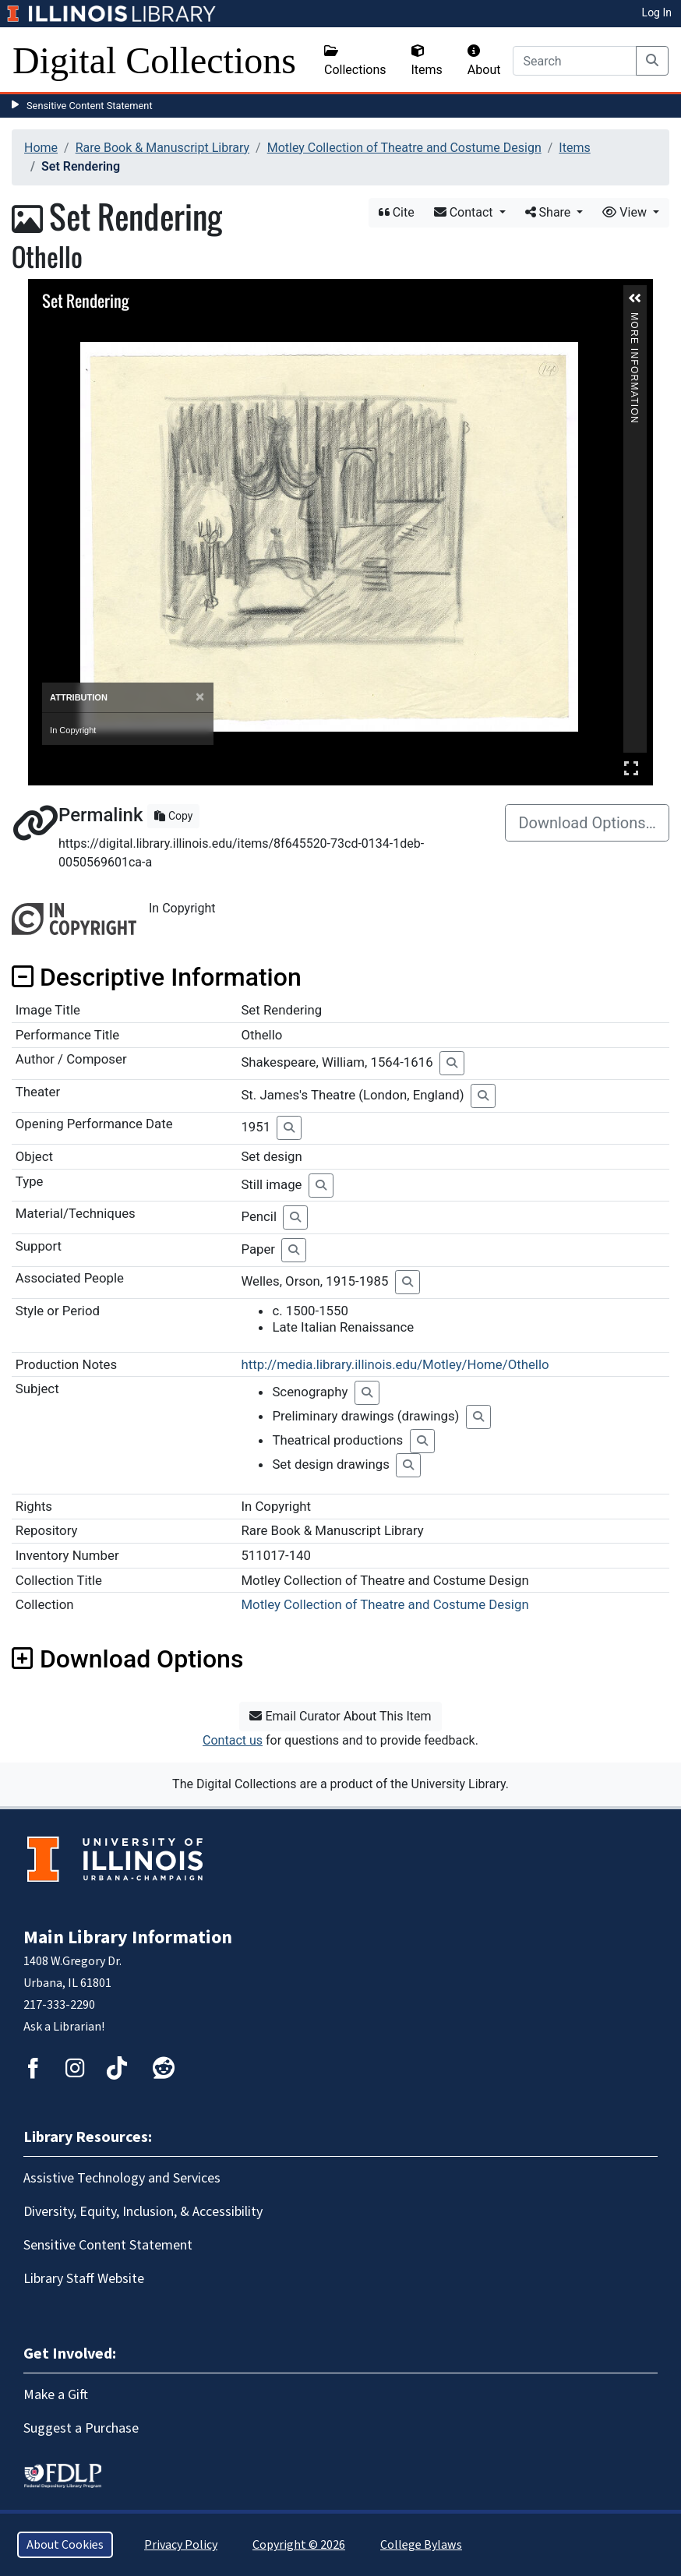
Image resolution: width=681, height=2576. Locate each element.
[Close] (199, 697)
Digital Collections (154, 60)
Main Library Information (127, 1937)
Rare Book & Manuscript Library (162, 147)
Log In (657, 12)
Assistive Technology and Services (122, 2178)
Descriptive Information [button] (157, 977)
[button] (635, 298)
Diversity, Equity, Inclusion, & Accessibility (143, 2211)
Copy (173, 816)
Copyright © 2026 (298, 2544)
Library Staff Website (83, 2278)
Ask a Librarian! (63, 2026)
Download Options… (587, 822)
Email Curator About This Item (340, 1716)
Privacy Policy (180, 2544)
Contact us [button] (233, 1740)
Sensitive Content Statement (89, 105)
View (626, 212)
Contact (465, 212)
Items (427, 60)
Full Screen (631, 768)
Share (549, 212)
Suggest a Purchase (81, 2428)
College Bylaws (421, 2544)
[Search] (575, 61)
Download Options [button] (127, 1659)
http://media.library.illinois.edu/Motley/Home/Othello (395, 1364)
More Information (634, 319)
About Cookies (65, 2544)
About (484, 60)
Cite (397, 212)
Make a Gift (55, 2395)
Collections (355, 60)
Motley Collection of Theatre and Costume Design (404, 147)
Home (41, 147)
